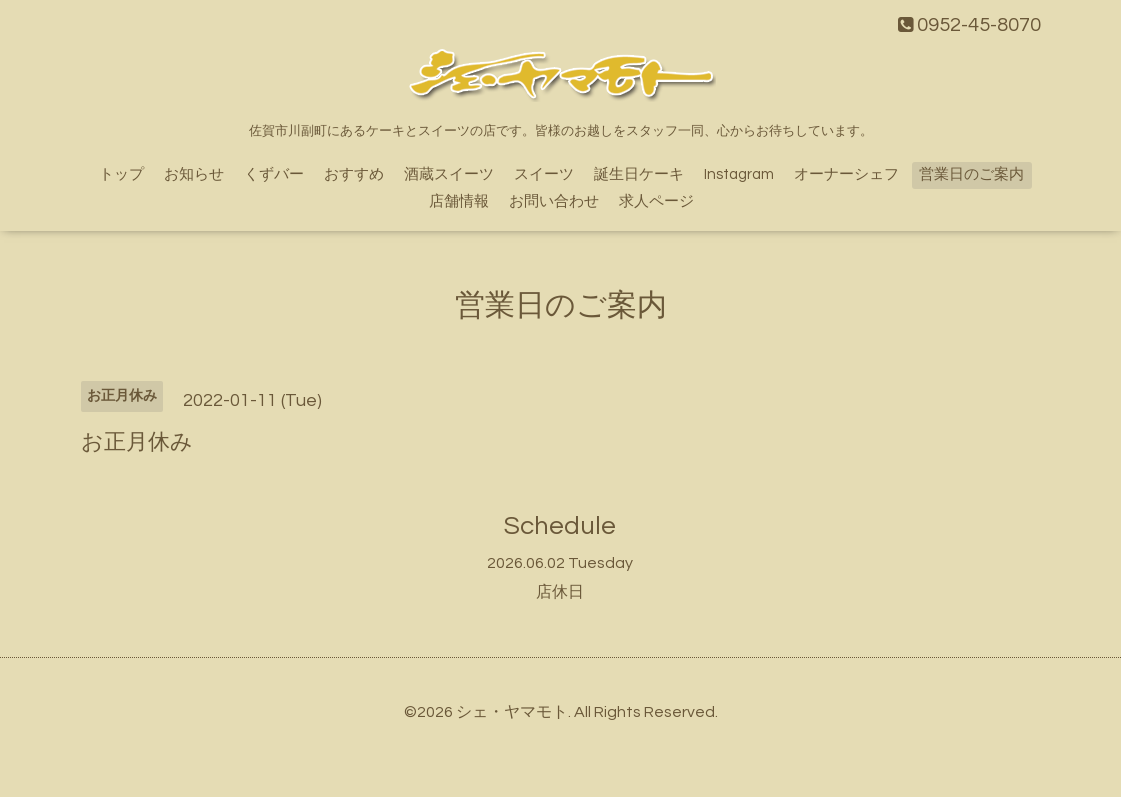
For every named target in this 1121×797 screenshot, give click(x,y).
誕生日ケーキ (639, 174)
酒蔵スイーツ (449, 174)
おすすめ (354, 174)
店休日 (560, 592)
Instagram (739, 174)
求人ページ (656, 201)
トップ (121, 174)
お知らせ (194, 174)
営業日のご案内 (971, 174)
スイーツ (544, 174)
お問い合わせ (554, 201)
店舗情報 (459, 201)
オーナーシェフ (846, 174)
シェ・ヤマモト (512, 712)
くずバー (274, 174)
